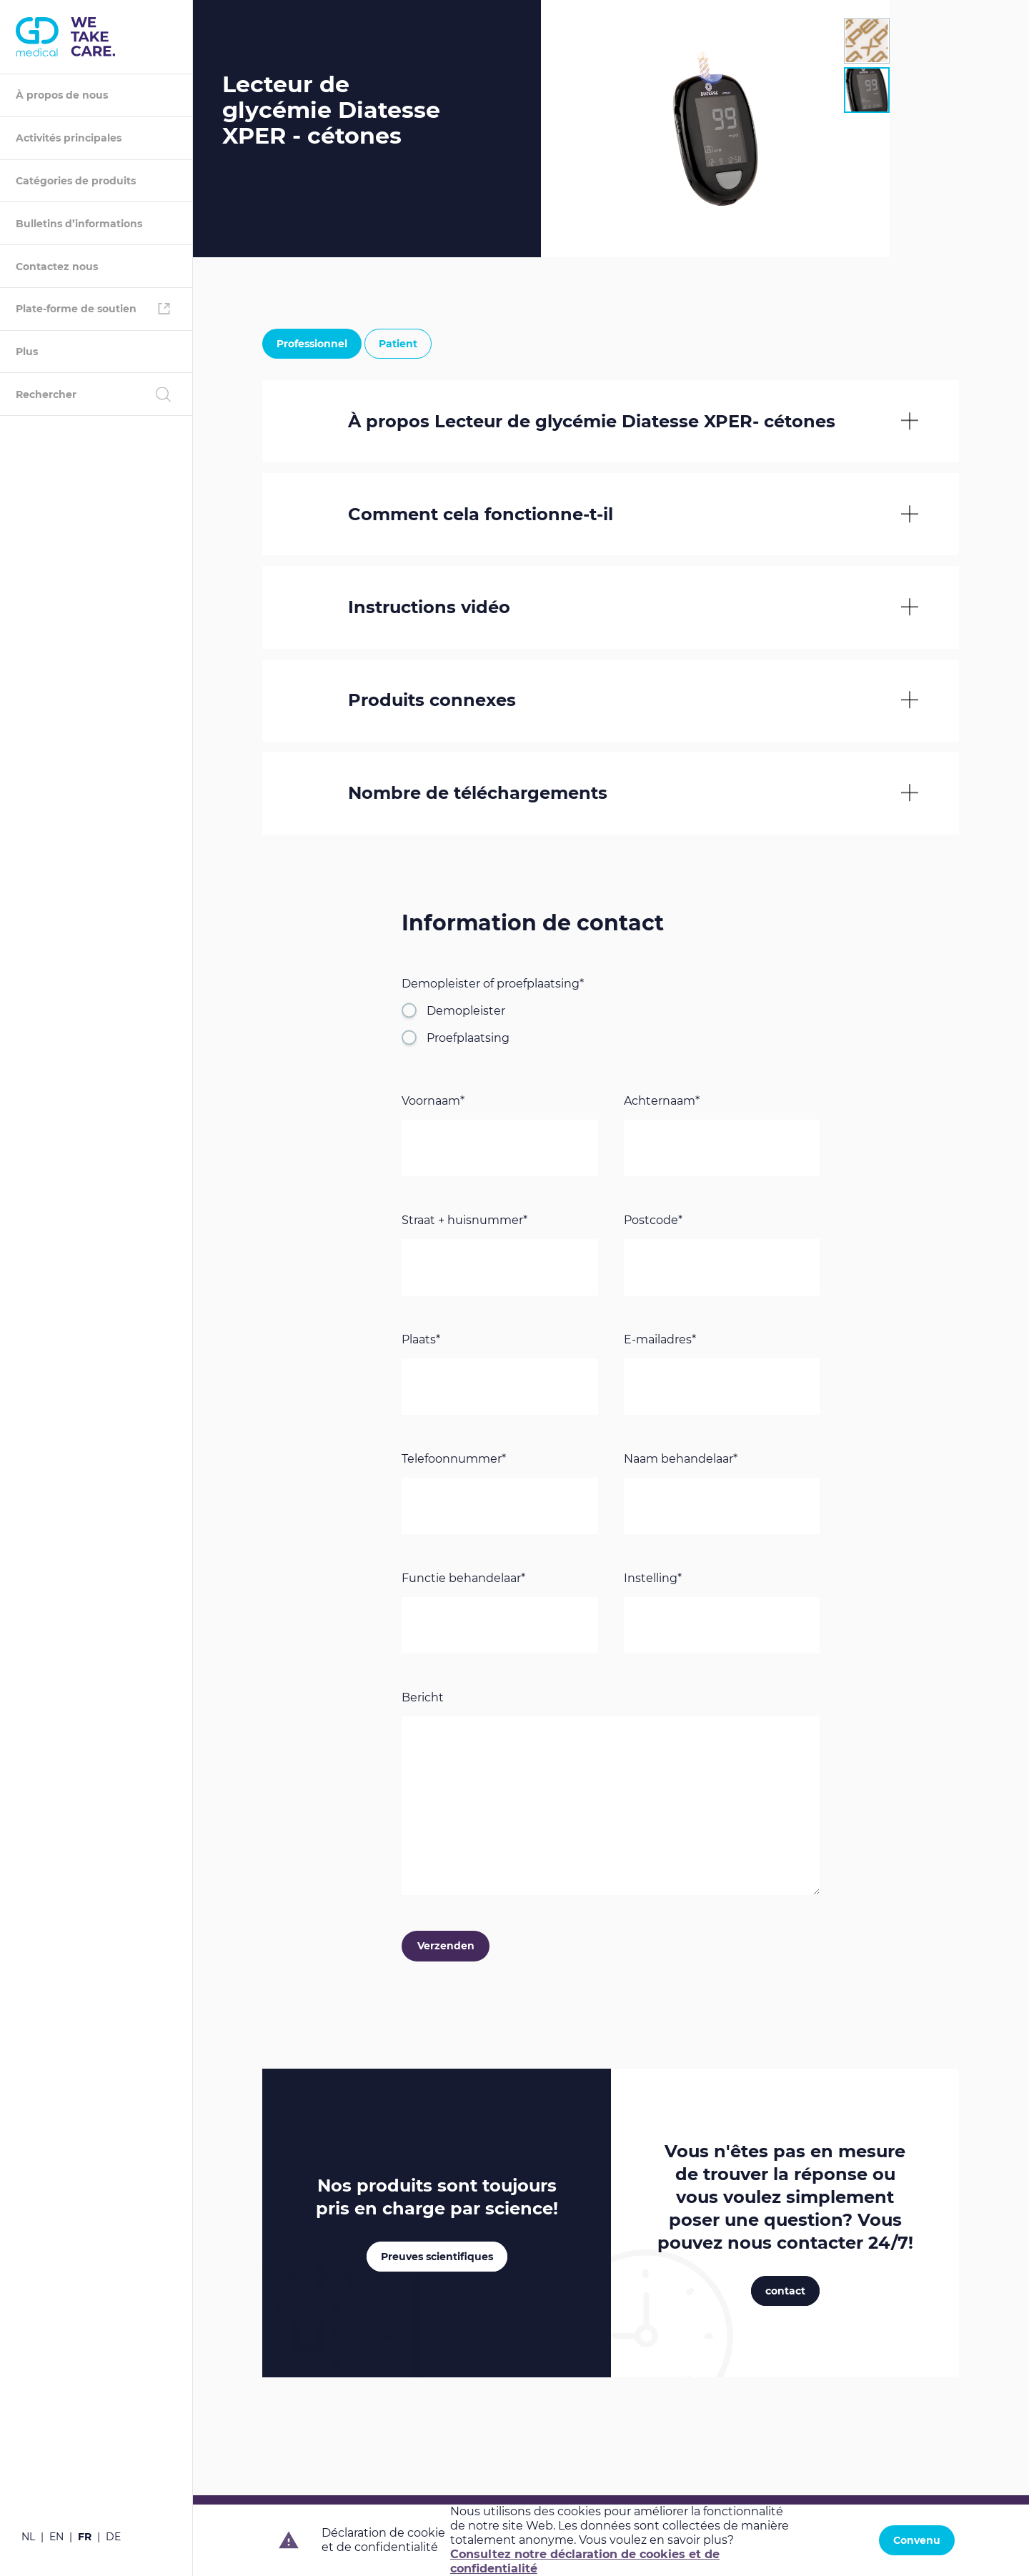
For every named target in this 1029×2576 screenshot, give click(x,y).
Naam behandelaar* (680, 1461)
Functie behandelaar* (463, 1580)
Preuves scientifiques (437, 2258)
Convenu (916, 2540)
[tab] (866, 40)
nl (28, 2536)
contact (785, 2293)
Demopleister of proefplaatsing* (493, 986)
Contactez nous (57, 266)
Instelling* (653, 1580)
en (56, 2536)
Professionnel (312, 343)
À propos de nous (62, 95)
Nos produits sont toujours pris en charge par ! (437, 2199)
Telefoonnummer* (454, 1461)
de (113, 2536)
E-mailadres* (660, 1341)
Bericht (423, 1699)
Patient (398, 343)
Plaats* (421, 1341)
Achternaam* (662, 1103)
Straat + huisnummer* (464, 1222)
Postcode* (653, 1222)
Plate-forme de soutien (76, 308)
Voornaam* (433, 1103)
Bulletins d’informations (79, 223)
